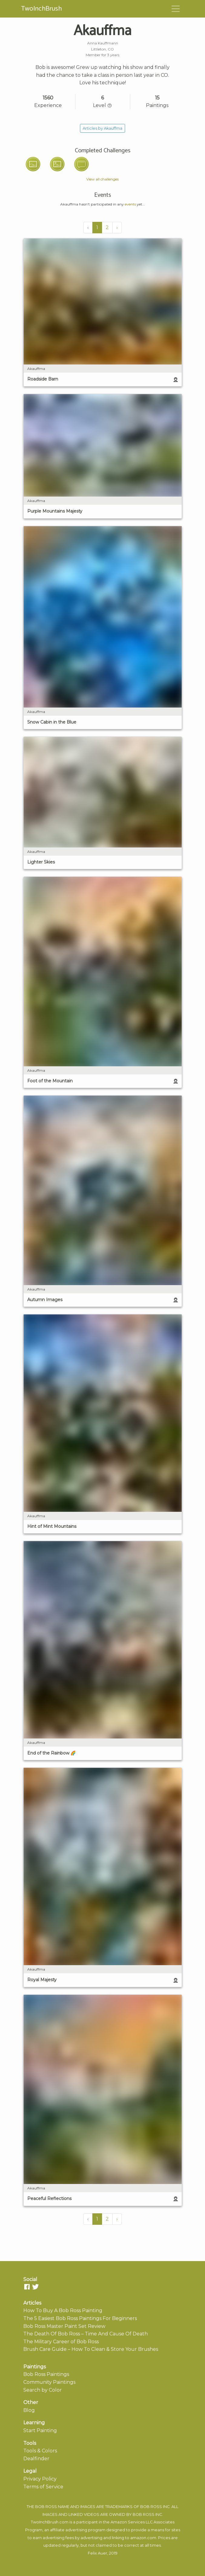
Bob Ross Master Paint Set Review (64, 2326)
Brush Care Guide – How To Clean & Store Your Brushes (90, 2349)
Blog (29, 2410)
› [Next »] (117, 227)
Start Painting (40, 2430)
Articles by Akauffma (102, 128)
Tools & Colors (40, 2451)
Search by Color (42, 2390)
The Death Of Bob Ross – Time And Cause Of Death (85, 2334)
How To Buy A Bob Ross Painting (62, 2310)
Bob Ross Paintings (46, 2374)
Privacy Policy (40, 2479)
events (130, 204)
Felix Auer (97, 2553)
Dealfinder (36, 2458)
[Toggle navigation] (175, 8)
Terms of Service (43, 2487)
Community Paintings (49, 2382)
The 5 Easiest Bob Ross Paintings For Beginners (80, 2318)
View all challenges (102, 179)
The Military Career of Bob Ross (61, 2341)
